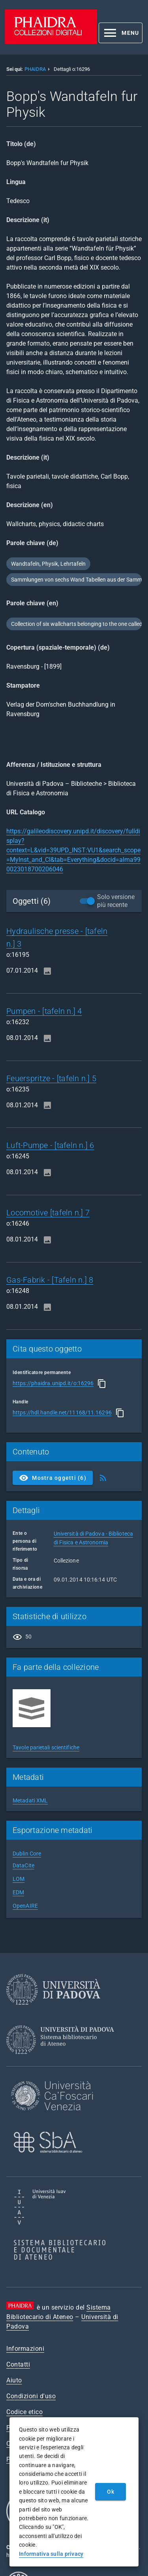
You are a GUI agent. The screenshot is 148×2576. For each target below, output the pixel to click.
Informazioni (25, 2348)
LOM (18, 1879)
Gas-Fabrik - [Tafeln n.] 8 (50, 1280)
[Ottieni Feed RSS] (103, 1478)
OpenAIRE (25, 1906)
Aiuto (14, 2380)
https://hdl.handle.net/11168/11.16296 (62, 1412)
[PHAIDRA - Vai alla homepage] (51, 42)
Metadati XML (30, 1800)
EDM (18, 1892)
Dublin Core (27, 1853)
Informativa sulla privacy (51, 2554)
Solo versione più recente (116, 901)
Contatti (18, 2364)
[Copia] (102, 1383)
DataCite (23, 1865)
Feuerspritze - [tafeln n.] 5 (51, 1078)
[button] (120, 33)
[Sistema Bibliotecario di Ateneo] (63, 2061)
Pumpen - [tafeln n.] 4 (44, 1011)
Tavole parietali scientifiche (46, 1747)
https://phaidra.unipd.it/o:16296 (53, 1383)
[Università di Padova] (53, 2011)
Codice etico (24, 2412)
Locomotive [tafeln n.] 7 (48, 1212)
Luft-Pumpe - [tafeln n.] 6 (50, 1145)
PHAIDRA (35, 69)
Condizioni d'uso (31, 2396)
